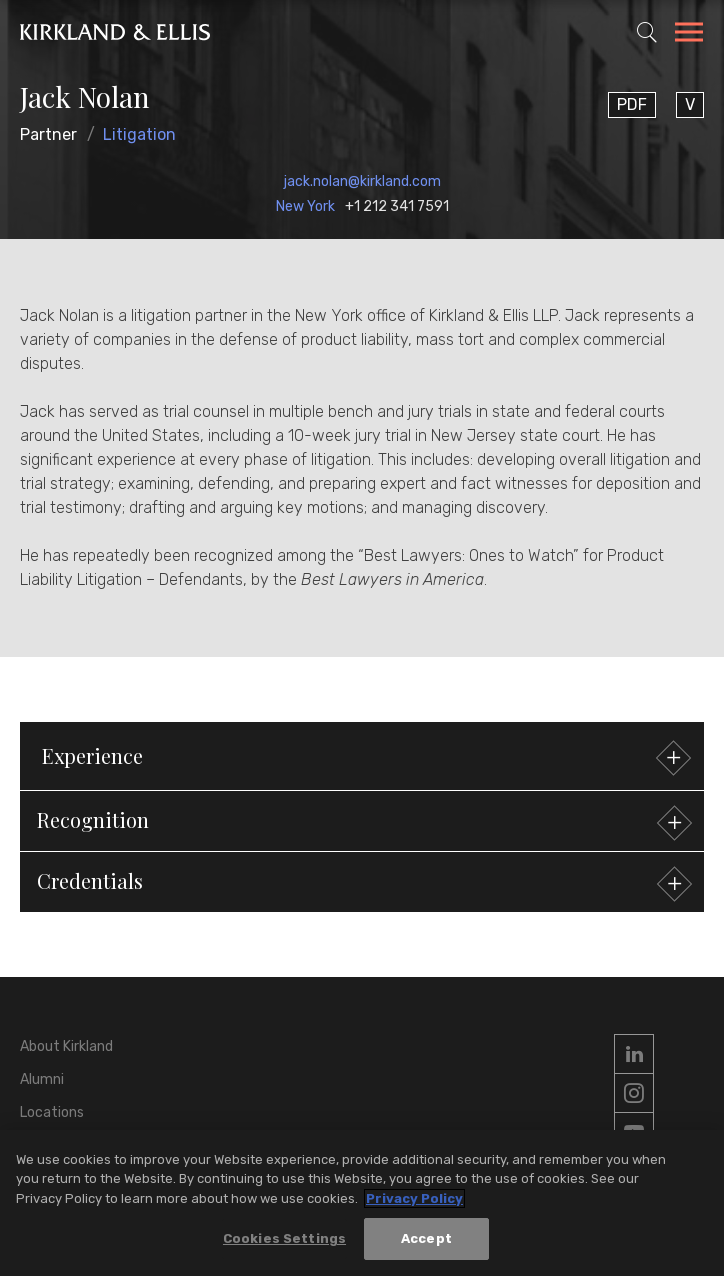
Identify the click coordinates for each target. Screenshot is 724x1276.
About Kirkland (66, 1046)
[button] (362, 821)
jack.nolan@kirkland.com (362, 181)
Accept (426, 1238)
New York (305, 206)
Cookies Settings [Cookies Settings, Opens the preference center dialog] (284, 1238)
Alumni (42, 1079)
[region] (362, 1203)
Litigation (139, 134)
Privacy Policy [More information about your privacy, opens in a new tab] (414, 1198)
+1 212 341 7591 (397, 206)
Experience (364, 758)
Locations (52, 1112)
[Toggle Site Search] (647, 32)
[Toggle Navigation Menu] (689, 35)
